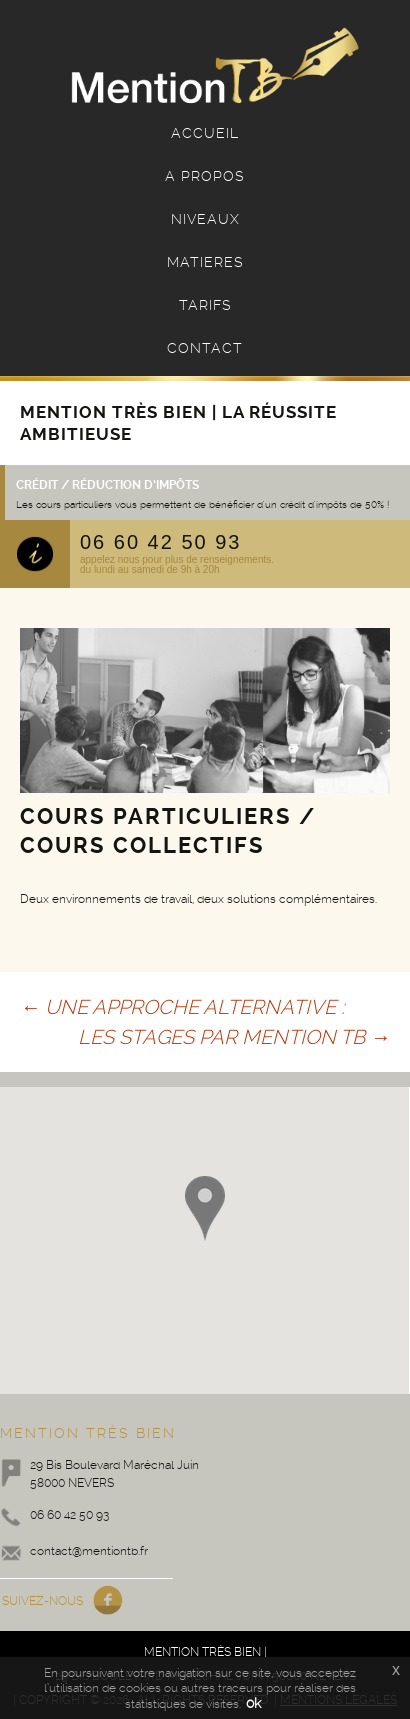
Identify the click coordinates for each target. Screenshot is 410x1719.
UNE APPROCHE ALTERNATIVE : (182, 1007)
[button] (205, 1208)
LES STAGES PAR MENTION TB (234, 1037)
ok (253, 1703)
